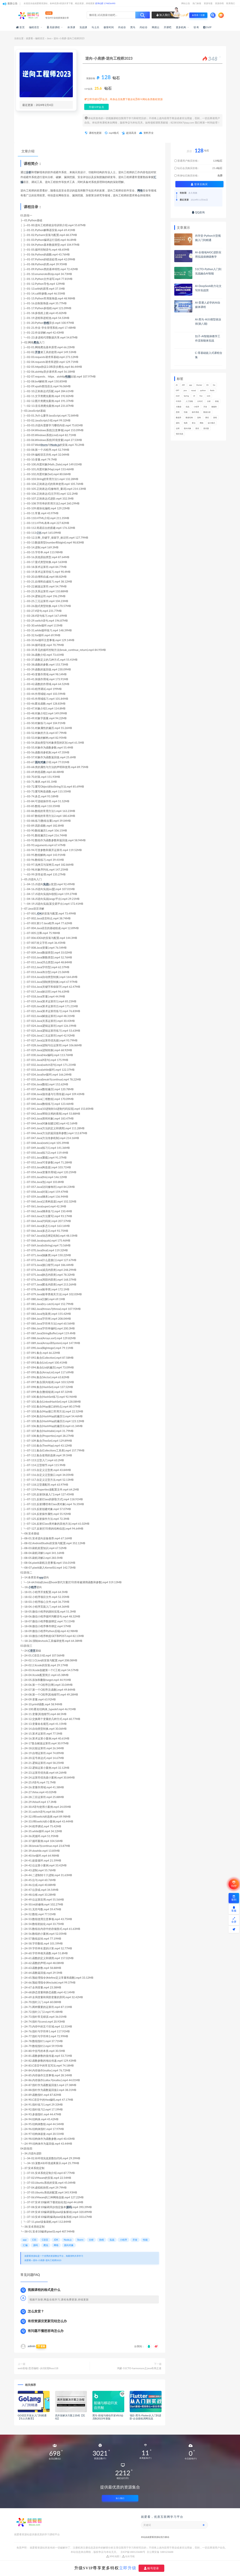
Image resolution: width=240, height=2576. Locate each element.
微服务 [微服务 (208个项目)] (214, 407)
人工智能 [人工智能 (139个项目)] (189, 401)
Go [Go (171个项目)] (214, 385)
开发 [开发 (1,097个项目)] (205, 407)
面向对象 (40, 762)
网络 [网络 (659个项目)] (201, 423)
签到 (233, 1898)
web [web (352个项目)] (208, 396)
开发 (37, 352)
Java (49, 38)
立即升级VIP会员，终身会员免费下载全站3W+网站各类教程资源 (125, 99)
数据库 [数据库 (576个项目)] (178, 417)
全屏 (233, 1920)
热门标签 (197, 3)
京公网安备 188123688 (160, 2551)
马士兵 (95, 27)
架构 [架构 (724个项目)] (199, 417)
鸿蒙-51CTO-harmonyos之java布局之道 (139, 2368)
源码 (69, 2207)
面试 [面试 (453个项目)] (197, 428)
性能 (68, 376)
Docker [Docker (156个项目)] (199, 385)
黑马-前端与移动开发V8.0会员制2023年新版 (107, 2417)
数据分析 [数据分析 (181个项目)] (207, 412)
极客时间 (109, 27)
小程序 (32, 1587)
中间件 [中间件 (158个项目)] (178, 401)
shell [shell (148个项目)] (178, 396)
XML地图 (112, 2556)
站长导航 (128, 2556)
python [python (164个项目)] (203, 390)
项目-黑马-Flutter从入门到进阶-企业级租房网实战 (145, 2417)
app (41, 1577)
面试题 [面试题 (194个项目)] (206, 428)
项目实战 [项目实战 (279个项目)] (179, 434)
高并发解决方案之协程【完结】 (70, 2417)
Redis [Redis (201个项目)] (212, 390)
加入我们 (163, 14)
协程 (46, 322)
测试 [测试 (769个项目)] (207, 417)
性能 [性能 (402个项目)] (185, 412)
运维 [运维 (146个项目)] (178, 428)
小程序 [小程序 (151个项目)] (196, 407)
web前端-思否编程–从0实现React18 (38, 2368)
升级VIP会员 (96, 106)
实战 (46, 884)
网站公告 (185, 3)
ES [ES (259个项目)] (207, 385)
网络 (140, 190)
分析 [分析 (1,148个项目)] (209, 401)
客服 (233, 1909)
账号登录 (151, 2568)
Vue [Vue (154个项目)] (201, 396)
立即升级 (127, 2568)
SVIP (233, 1884)
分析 (28, 172)
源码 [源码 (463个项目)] (178, 423)
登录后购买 (199, 184)
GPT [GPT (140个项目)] (177, 390)
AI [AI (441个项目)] (177, 385)
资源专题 (208, 3)
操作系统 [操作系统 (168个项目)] (195, 412)
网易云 (156, 27)
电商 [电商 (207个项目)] (185, 423)
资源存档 (219, 3)
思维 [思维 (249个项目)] (178, 412)
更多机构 (181, 27)
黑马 (132, 27)
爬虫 (36, 342)
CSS (39, 532)
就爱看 (29, 38)
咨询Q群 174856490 (105, 3)
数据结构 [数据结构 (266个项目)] (189, 417)
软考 (196, 27)
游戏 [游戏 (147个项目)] (215, 417)
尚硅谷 (122, 27)
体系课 (71, 27)
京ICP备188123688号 (133, 2551)
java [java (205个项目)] (185, 390)
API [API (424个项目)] (183, 385)
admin (32, 2346)
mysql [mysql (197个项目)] (193, 390)
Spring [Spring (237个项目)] (186, 396)
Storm (44, 444)
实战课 (83, 27)
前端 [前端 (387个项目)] (217, 401)
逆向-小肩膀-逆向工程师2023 (47, 2260)
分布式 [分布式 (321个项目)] (200, 401)
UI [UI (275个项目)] (194, 396)
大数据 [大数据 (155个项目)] (178, 407)
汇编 (25, 2245)
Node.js (55, 444)
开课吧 (168, 27)
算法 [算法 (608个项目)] (193, 423)
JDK (39, 913)
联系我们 (230, 3)
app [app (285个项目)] (190, 385)
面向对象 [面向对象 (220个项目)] (187, 428)
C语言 (32, 1650)
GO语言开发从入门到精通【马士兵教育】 (32, 2417)
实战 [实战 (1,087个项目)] (187, 407)
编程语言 (34, 27)
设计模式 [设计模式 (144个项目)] (211, 423)
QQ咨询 (198, 212)
